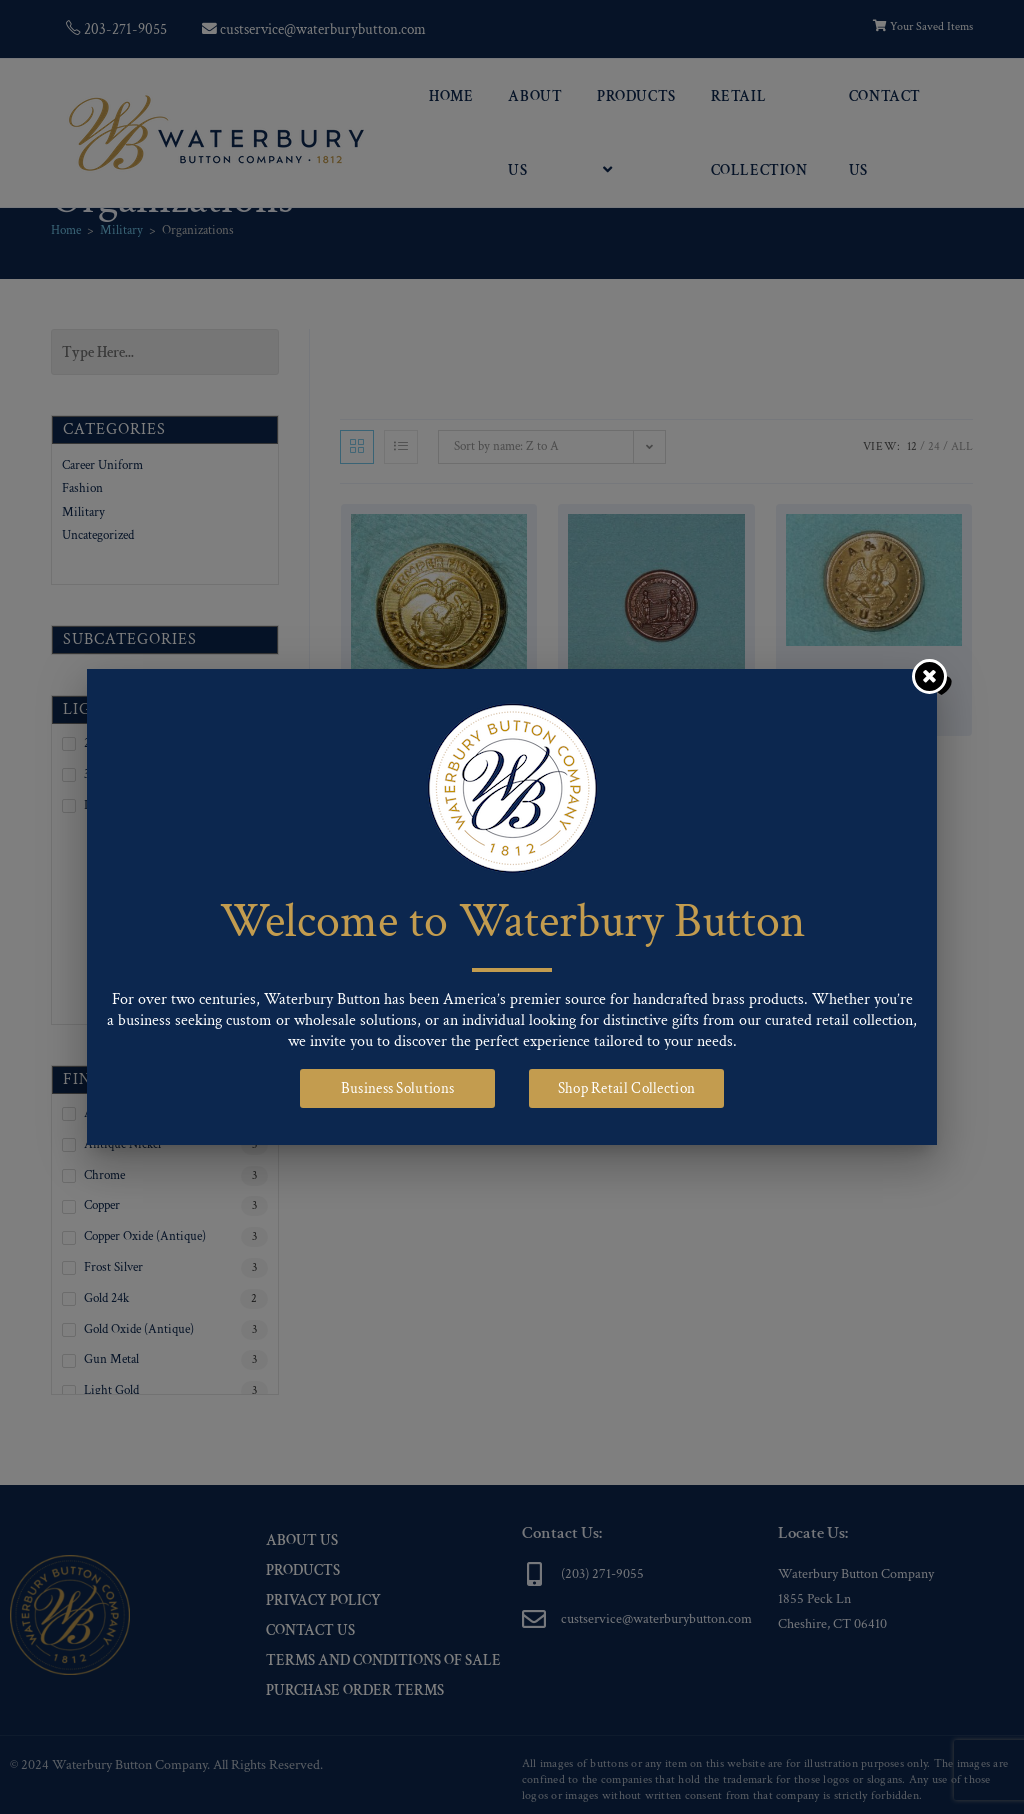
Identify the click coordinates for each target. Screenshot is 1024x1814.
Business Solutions (397, 1088)
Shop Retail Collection (627, 1088)
